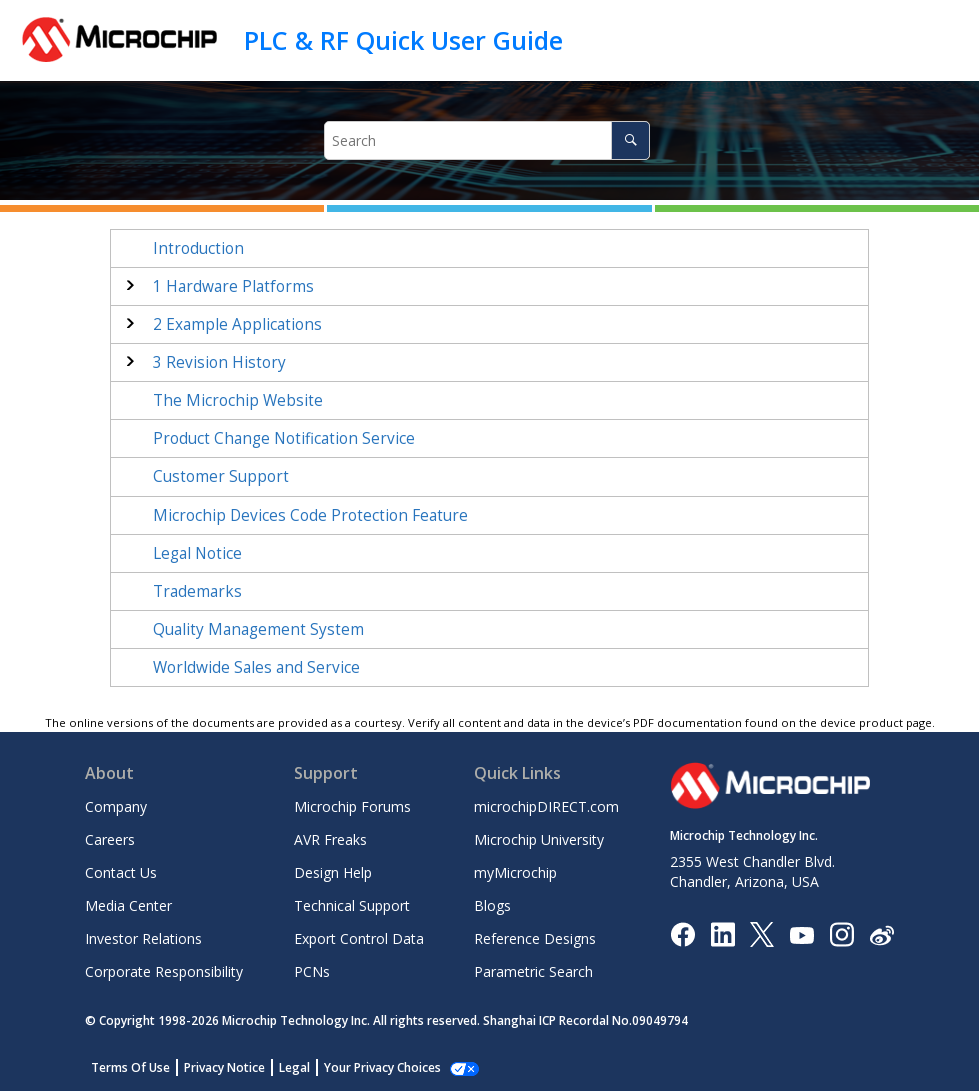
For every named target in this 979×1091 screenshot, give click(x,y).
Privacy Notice (224, 1067)
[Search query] (487, 140)
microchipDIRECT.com (546, 806)
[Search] (630, 140)
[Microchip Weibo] (881, 934)
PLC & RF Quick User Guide (403, 40)
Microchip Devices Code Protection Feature (310, 515)
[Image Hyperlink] (801, 934)
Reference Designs (535, 938)
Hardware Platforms (233, 286)
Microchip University (539, 839)
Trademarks (197, 591)
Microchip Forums (352, 806)
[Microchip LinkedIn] (722, 933)
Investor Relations (143, 938)
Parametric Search (533, 971)
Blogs (492, 905)
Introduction (198, 248)
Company (116, 806)
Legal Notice (197, 553)
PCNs (312, 971)
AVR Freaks (330, 839)
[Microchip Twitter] (762, 933)
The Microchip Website (238, 400)
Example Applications (237, 324)
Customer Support (221, 476)
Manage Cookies (371, 1067)
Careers (110, 839)
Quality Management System (258, 629)
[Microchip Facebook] (682, 933)
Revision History (219, 362)
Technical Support (352, 905)
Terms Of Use (130, 1067)
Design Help (333, 872)
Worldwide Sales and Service (256, 667)
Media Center (128, 905)
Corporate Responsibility (164, 971)
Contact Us (121, 872)
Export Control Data (359, 938)
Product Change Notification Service (284, 438)
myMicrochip (515, 872)
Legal (294, 1067)
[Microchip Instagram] (841, 933)
